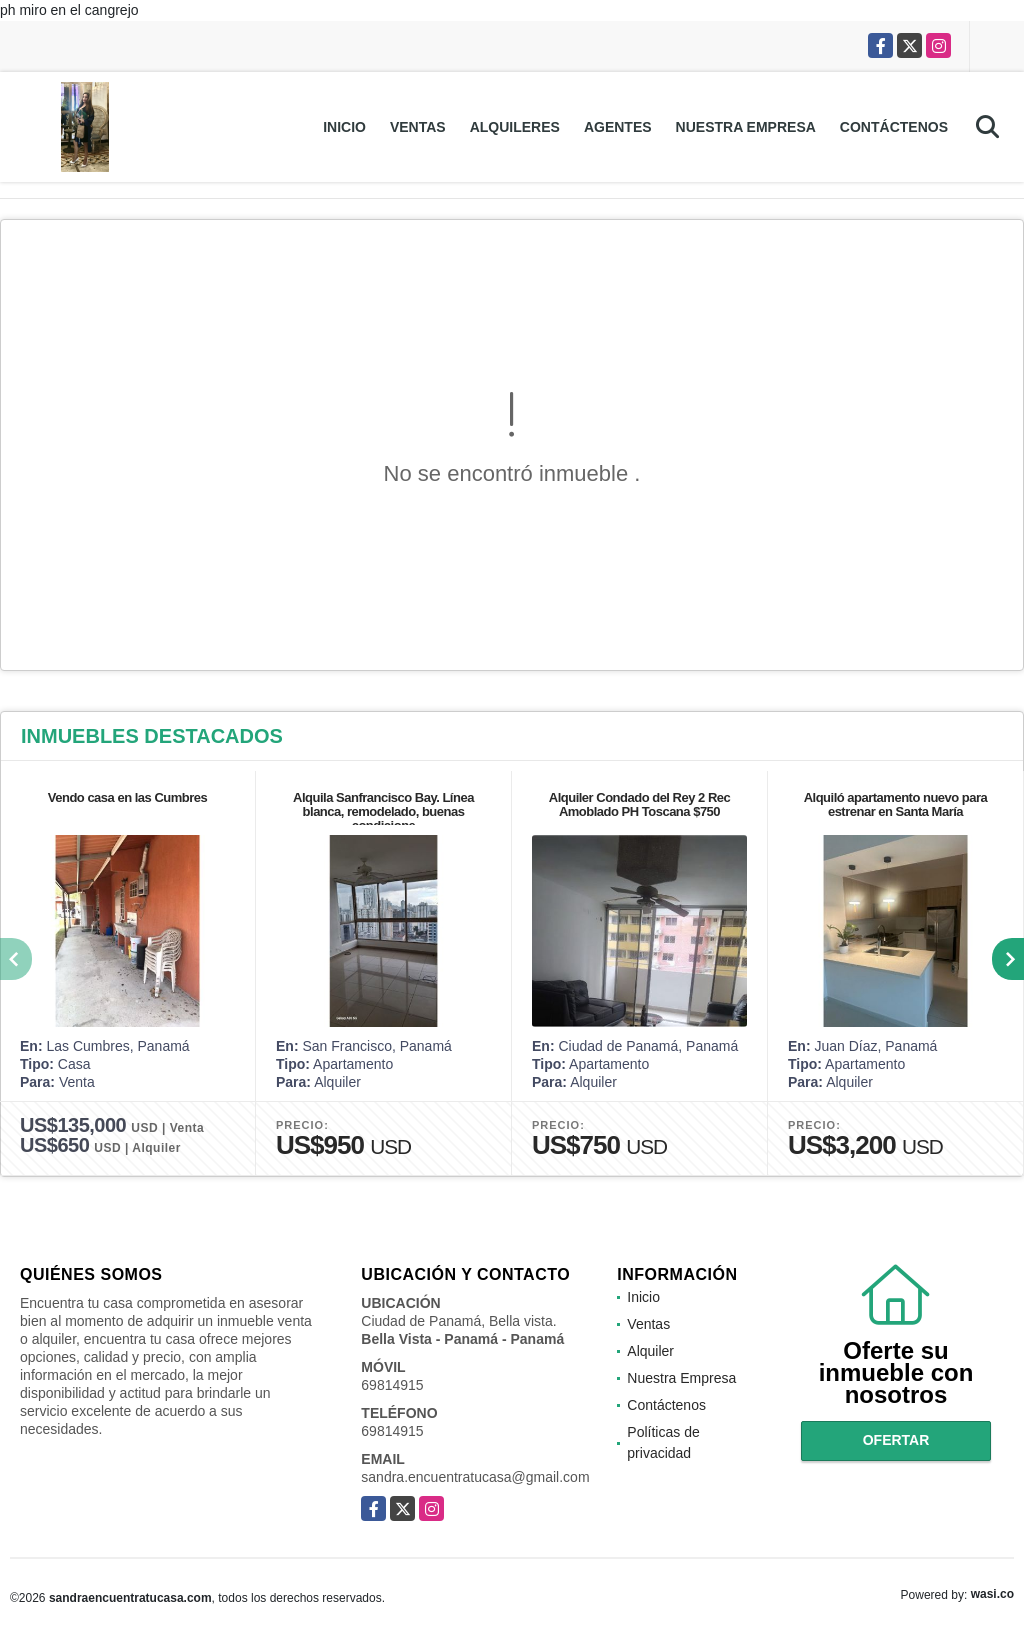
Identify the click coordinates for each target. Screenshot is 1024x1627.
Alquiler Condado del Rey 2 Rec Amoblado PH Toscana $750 (640, 804)
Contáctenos (894, 127)
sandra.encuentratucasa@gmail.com (475, 1477)
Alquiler (650, 1351)
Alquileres (515, 127)
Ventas (418, 127)
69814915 (392, 1385)
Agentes (618, 127)
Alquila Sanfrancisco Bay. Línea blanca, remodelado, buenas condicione (383, 811)
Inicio (344, 127)
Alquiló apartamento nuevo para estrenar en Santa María (896, 804)
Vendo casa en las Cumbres (127, 797)
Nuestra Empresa (746, 127)
